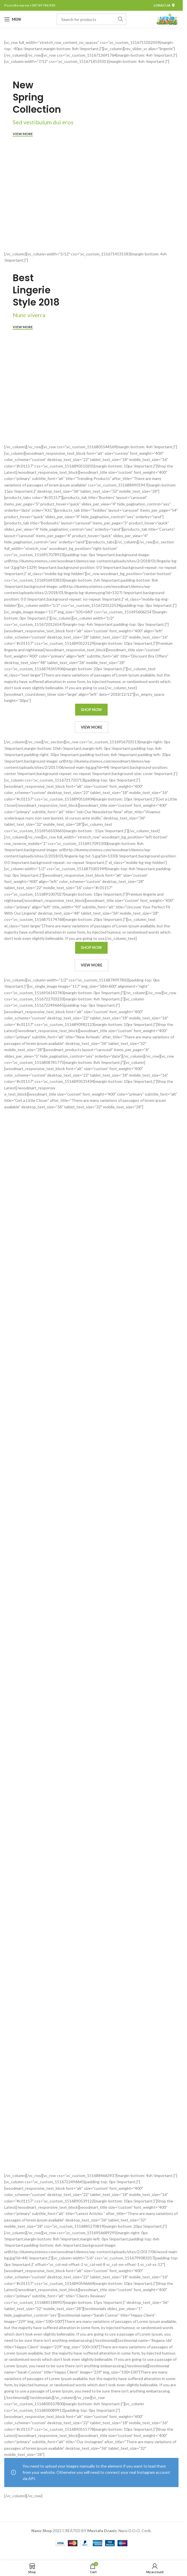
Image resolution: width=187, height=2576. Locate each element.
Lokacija (164, 5)
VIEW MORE (91, 727)
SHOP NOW (91, 709)
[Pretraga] (91, 19)
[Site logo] (167, 18)
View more (23, 134)
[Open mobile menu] (12, 19)
